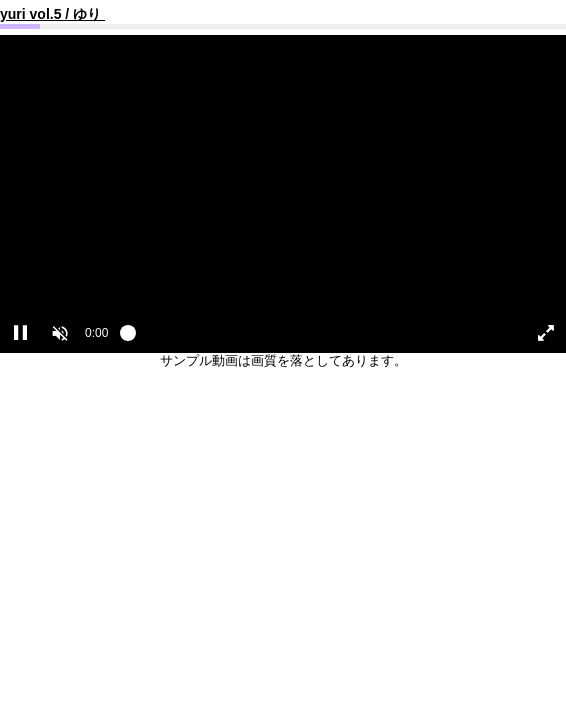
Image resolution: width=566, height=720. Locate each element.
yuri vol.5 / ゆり (52, 14)
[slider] (315, 338)
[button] (60, 333)
